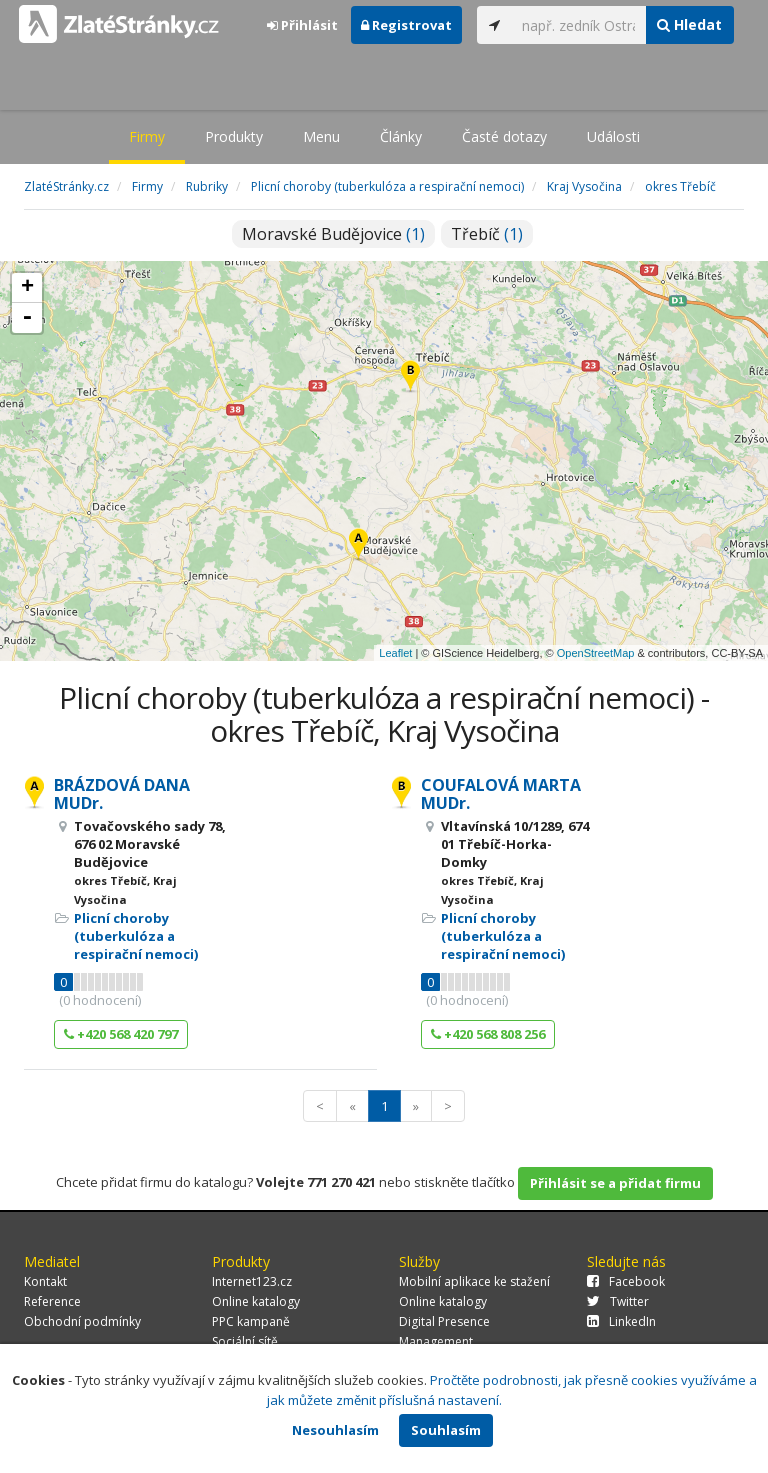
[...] (579, 25)
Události (613, 136)
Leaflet (395, 653)
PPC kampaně (251, 1321)
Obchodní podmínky (82, 1321)
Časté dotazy (504, 136)
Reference (52, 1301)
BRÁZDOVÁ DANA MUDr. (122, 794)
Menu (321, 136)
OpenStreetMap (596, 653)
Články (401, 136)
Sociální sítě (245, 1341)
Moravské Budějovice (333, 234)
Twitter (618, 1301)
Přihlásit (302, 25)
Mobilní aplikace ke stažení (474, 1281)
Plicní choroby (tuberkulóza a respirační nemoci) (136, 936)
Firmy (147, 136)
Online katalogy (256, 1301)
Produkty (234, 136)
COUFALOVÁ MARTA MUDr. (501, 794)
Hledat (689, 24)
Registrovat (406, 25)
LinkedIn (621, 1321)
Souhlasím (446, 1430)
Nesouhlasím (335, 1430)
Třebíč (487, 234)
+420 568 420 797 (121, 1034)
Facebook (626, 1281)
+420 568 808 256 (488, 1034)
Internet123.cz (252, 1281)
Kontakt (45, 1281)
